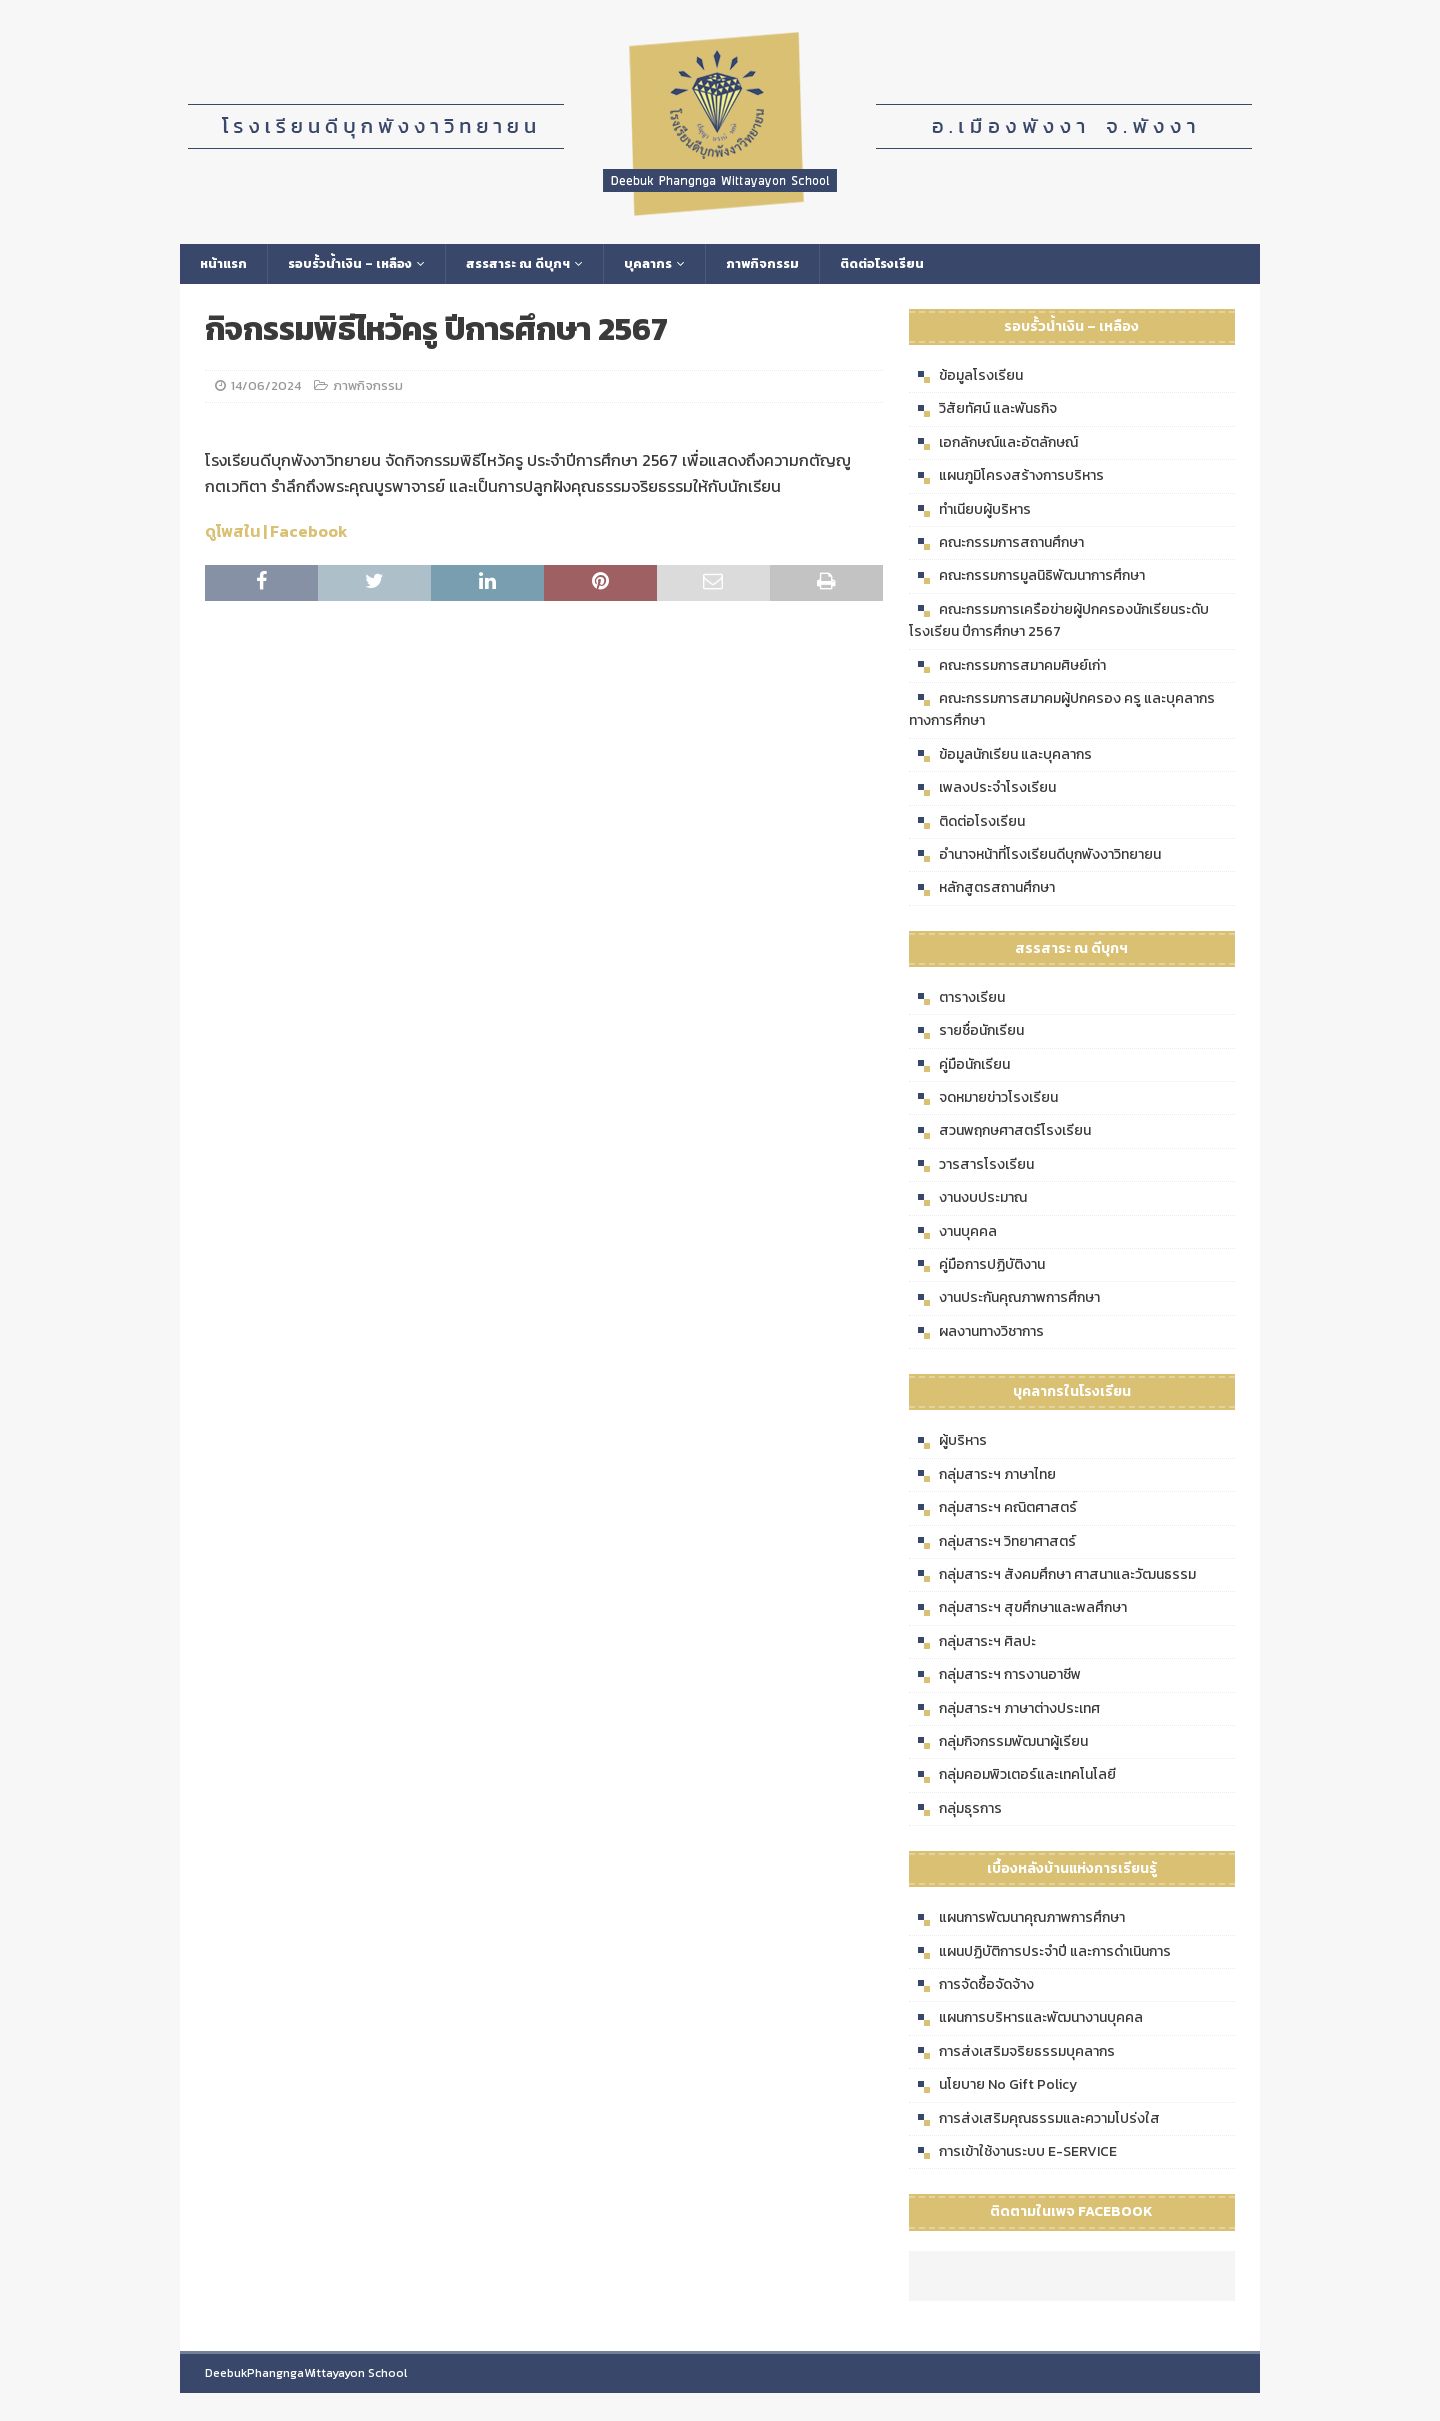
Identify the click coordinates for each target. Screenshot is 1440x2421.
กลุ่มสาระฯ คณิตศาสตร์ (993, 1511)
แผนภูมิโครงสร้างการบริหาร (1006, 479)
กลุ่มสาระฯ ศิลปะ (972, 1644)
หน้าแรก (225, 264)
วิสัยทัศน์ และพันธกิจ (983, 412)
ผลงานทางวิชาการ (976, 1334)
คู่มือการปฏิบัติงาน (977, 1268)
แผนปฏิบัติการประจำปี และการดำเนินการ (1040, 1954)
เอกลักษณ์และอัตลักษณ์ (993, 445)
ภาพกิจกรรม (791, 264)
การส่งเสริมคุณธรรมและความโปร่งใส (1034, 2121)
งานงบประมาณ (968, 1201)
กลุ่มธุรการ (955, 1811)
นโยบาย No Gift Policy (993, 2088)
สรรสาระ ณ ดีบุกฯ (536, 264)
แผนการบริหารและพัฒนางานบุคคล (1026, 2021)
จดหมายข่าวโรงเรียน (983, 1101)
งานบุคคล (953, 1234)
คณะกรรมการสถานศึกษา (996, 546)
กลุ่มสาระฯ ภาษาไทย (982, 1477)
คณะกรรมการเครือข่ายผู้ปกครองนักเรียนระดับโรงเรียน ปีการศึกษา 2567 (1059, 622)
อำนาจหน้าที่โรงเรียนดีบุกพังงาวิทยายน (1035, 857)
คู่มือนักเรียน (959, 1067)
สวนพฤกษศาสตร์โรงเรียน (1000, 1134)
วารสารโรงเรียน (971, 1167)
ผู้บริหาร (948, 1444)
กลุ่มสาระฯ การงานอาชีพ (995, 1678)
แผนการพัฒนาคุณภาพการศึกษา (1017, 1921)
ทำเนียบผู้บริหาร (970, 512)
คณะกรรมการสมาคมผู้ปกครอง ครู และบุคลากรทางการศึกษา (1062, 711)
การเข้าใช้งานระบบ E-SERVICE (1013, 2155)
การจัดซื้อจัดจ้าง (971, 1988)
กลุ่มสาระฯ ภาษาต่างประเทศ (1004, 1711)
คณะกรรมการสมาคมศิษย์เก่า (1007, 668)
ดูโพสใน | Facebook (276, 534)
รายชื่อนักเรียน (966, 1034)
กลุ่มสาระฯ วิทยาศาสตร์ (992, 1544)
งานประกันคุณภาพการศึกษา (1004, 1301)
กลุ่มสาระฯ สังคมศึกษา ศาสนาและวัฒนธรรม (1052, 1577)
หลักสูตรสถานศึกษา (982, 891)
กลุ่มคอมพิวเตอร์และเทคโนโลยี (1012, 1778)
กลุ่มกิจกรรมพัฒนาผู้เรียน (998, 1744)
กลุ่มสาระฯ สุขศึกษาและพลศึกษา (1018, 1611)
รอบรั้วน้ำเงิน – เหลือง (358, 264)
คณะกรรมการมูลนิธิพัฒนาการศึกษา (1027, 579)
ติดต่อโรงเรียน (917, 264)
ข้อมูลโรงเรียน (966, 379)
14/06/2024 (266, 388)
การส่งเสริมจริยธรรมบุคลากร (1012, 2054)
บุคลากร (673, 264)
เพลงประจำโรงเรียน (982, 791)
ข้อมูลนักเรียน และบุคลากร (1000, 757)
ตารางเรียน (957, 1000)
